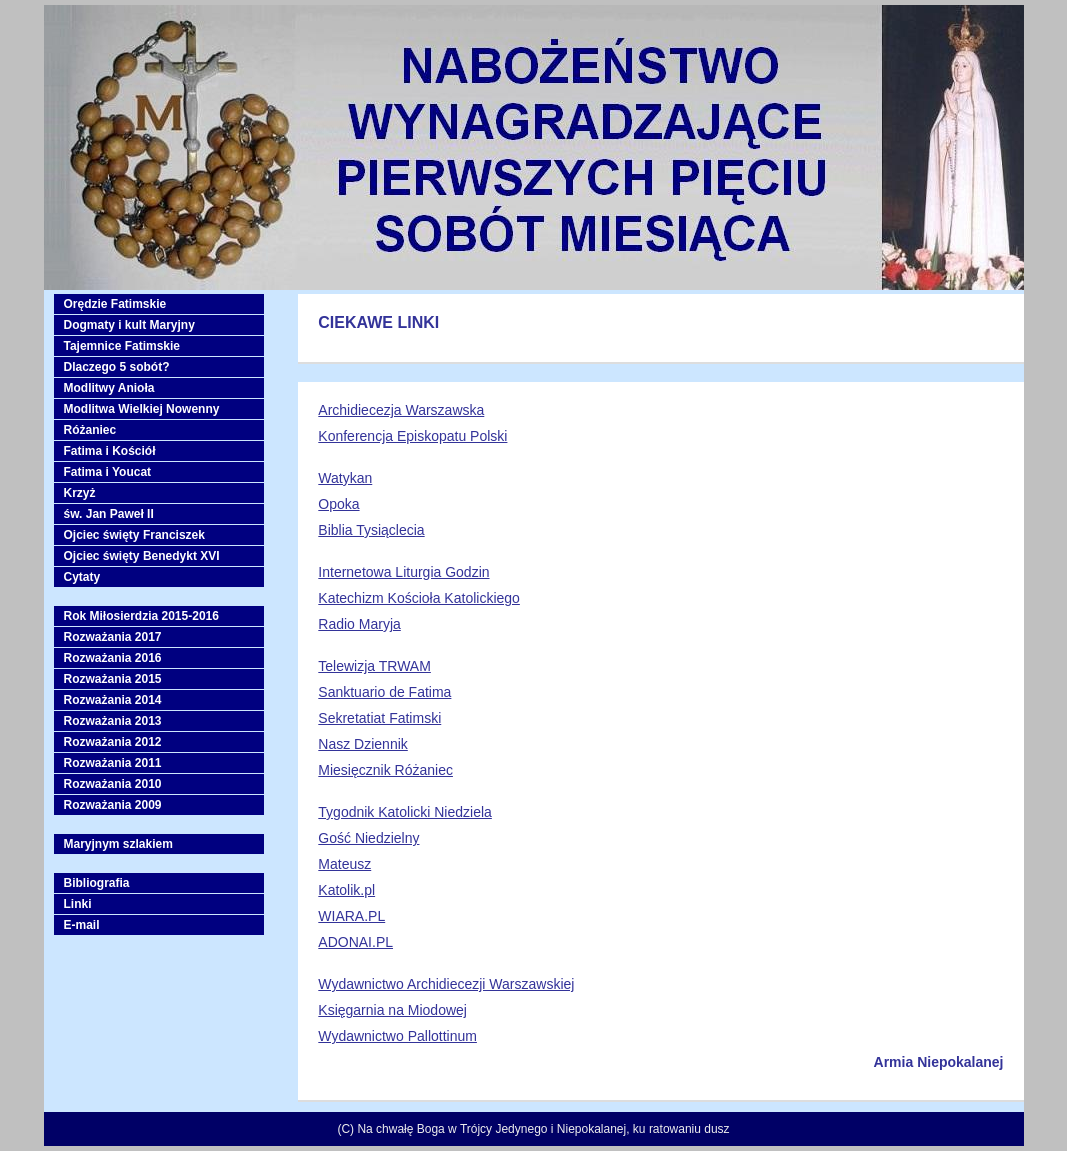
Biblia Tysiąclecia (371, 530)
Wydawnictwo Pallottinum (397, 1036)
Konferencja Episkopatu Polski (412, 436)
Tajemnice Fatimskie (122, 346)
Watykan (345, 478)
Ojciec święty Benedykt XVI (142, 556)
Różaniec (90, 430)
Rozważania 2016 (113, 658)
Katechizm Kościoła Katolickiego (419, 598)
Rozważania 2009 (113, 805)
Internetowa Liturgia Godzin (403, 572)
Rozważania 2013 (113, 721)
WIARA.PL (351, 916)
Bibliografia (97, 883)
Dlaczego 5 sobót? (117, 367)
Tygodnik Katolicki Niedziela (405, 812)
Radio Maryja (359, 624)
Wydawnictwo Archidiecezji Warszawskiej (446, 984)
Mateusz (344, 864)
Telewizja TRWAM (374, 666)
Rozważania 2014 (113, 700)
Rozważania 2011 (113, 763)
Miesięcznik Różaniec (385, 770)
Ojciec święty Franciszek (134, 535)
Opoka (338, 504)
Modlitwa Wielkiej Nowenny (142, 409)
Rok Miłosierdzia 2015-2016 (141, 616)
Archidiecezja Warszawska (401, 410)
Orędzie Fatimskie (115, 304)
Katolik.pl (346, 890)
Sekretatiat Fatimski (379, 718)
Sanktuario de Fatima (384, 692)
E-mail (82, 925)
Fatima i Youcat (108, 472)
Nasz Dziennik (362, 744)
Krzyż (80, 493)
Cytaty (82, 577)
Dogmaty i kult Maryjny (129, 325)
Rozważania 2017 (113, 637)
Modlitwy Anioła (109, 388)
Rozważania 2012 (113, 742)
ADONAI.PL (355, 942)
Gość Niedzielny (368, 838)
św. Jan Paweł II (109, 514)
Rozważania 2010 (113, 784)
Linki (78, 904)
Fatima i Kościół (110, 451)
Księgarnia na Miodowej (392, 1010)
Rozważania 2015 (113, 679)
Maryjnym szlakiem (118, 844)
